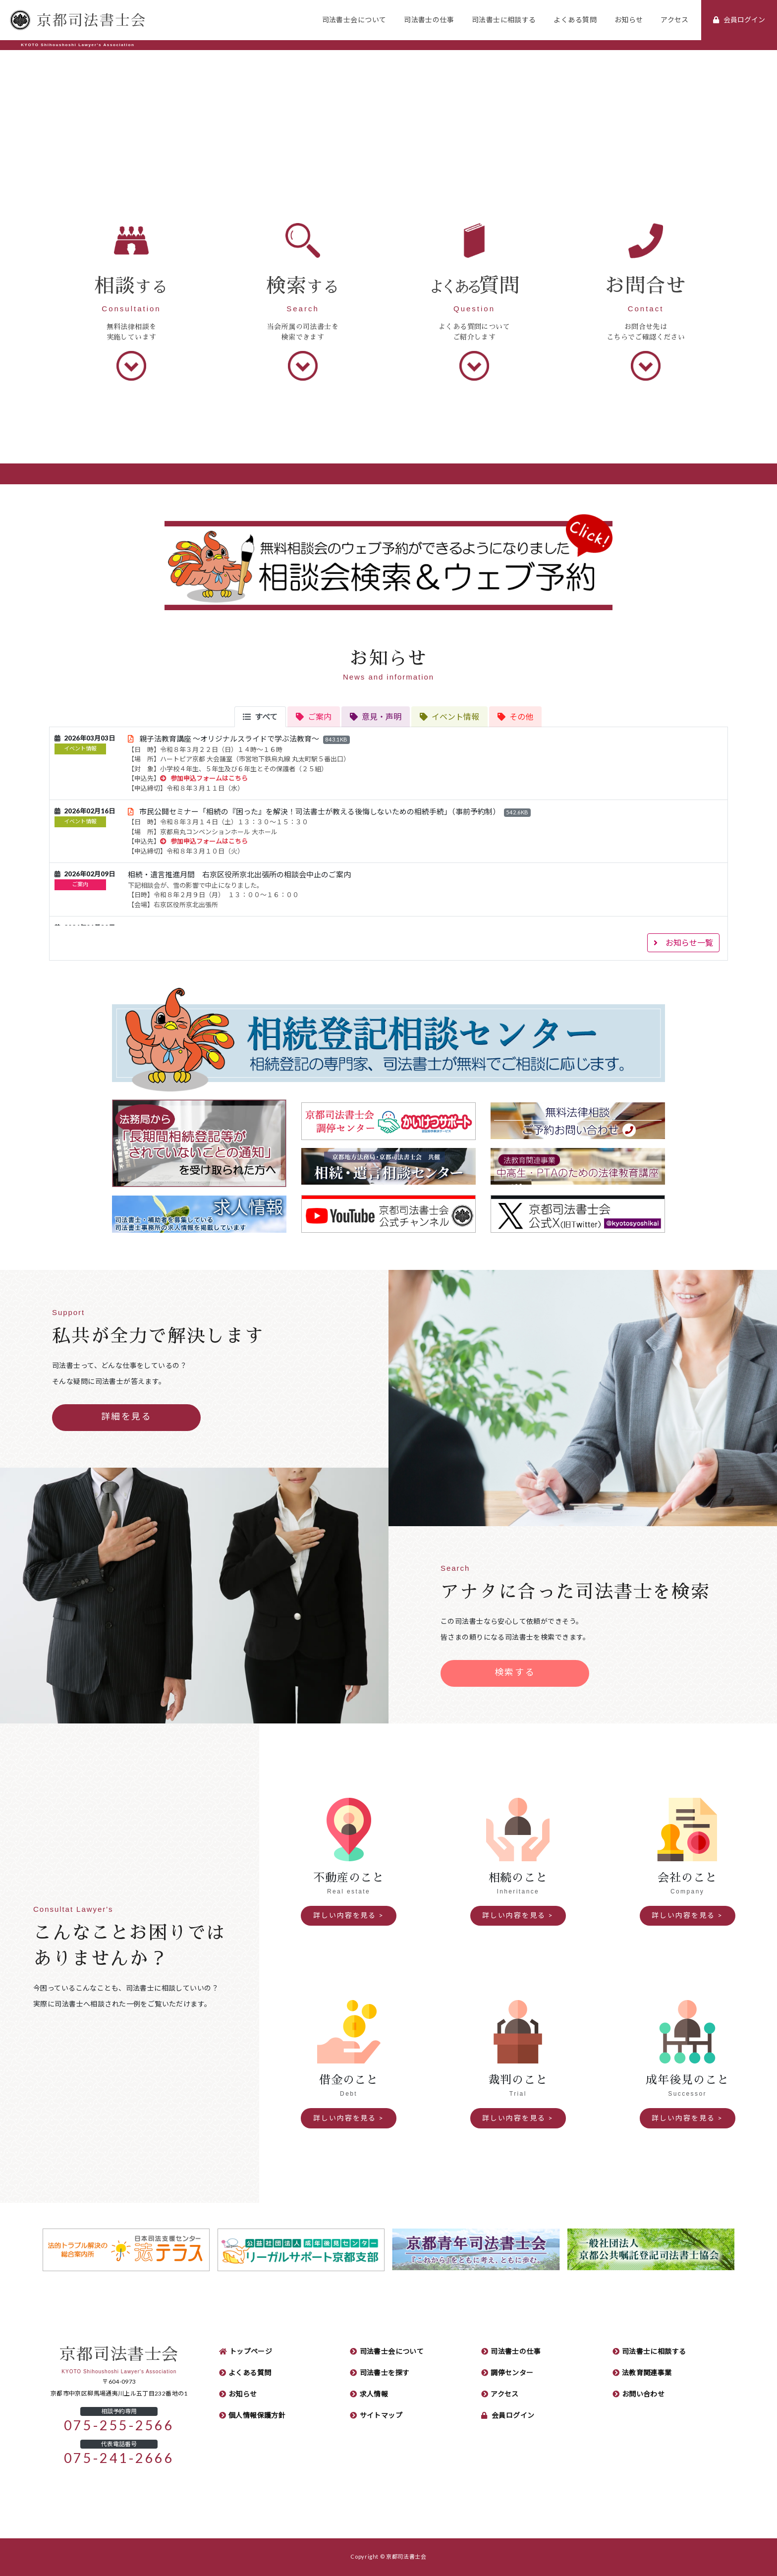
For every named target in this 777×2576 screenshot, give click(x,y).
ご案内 (80, 884)
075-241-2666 (119, 2458)
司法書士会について (354, 19)
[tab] (260, 716)
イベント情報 (80, 748)
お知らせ (628, 19)
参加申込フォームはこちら (204, 778)
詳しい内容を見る (345, 1915)
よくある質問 (575, 19)
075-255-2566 (119, 2425)
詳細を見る (126, 1416)
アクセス (675, 19)
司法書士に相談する (504, 19)
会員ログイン (513, 2415)
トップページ (251, 2351)
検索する (515, 1672)
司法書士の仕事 (429, 19)
